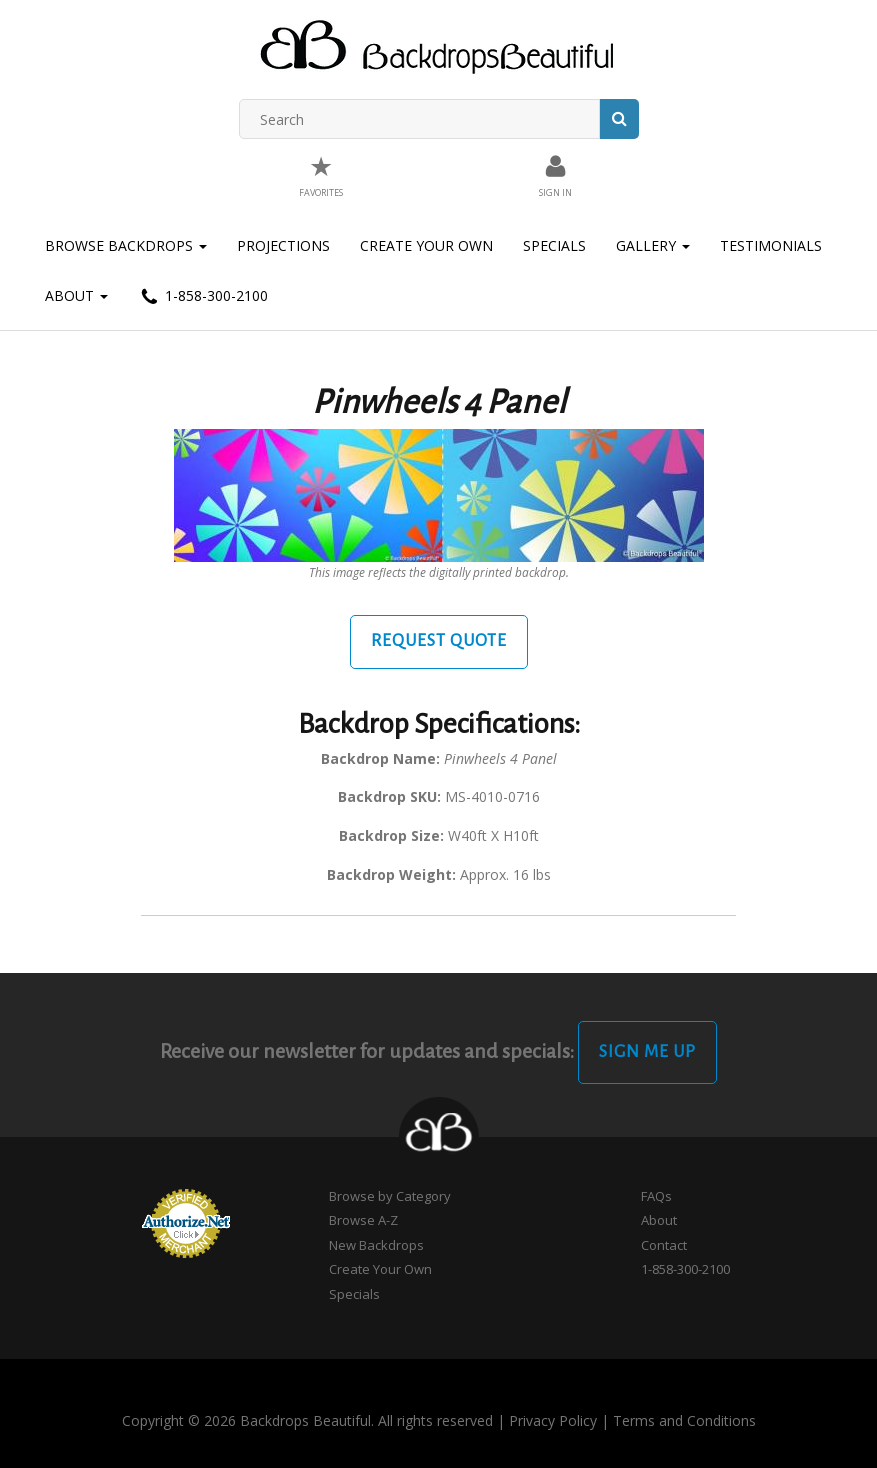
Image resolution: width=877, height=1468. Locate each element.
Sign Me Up (647, 1052)
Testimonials (771, 245)
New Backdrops (376, 1245)
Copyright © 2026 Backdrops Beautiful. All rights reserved (307, 1420)
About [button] (76, 295)
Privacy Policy (553, 1420)
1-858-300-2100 (203, 297)
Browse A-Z (363, 1220)
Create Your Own (426, 245)
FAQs (656, 1196)
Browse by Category (390, 1196)
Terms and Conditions (684, 1420)
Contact (664, 1245)
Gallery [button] (653, 245)
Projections (283, 245)
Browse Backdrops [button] (126, 245)
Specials (554, 245)
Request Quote (439, 641)
